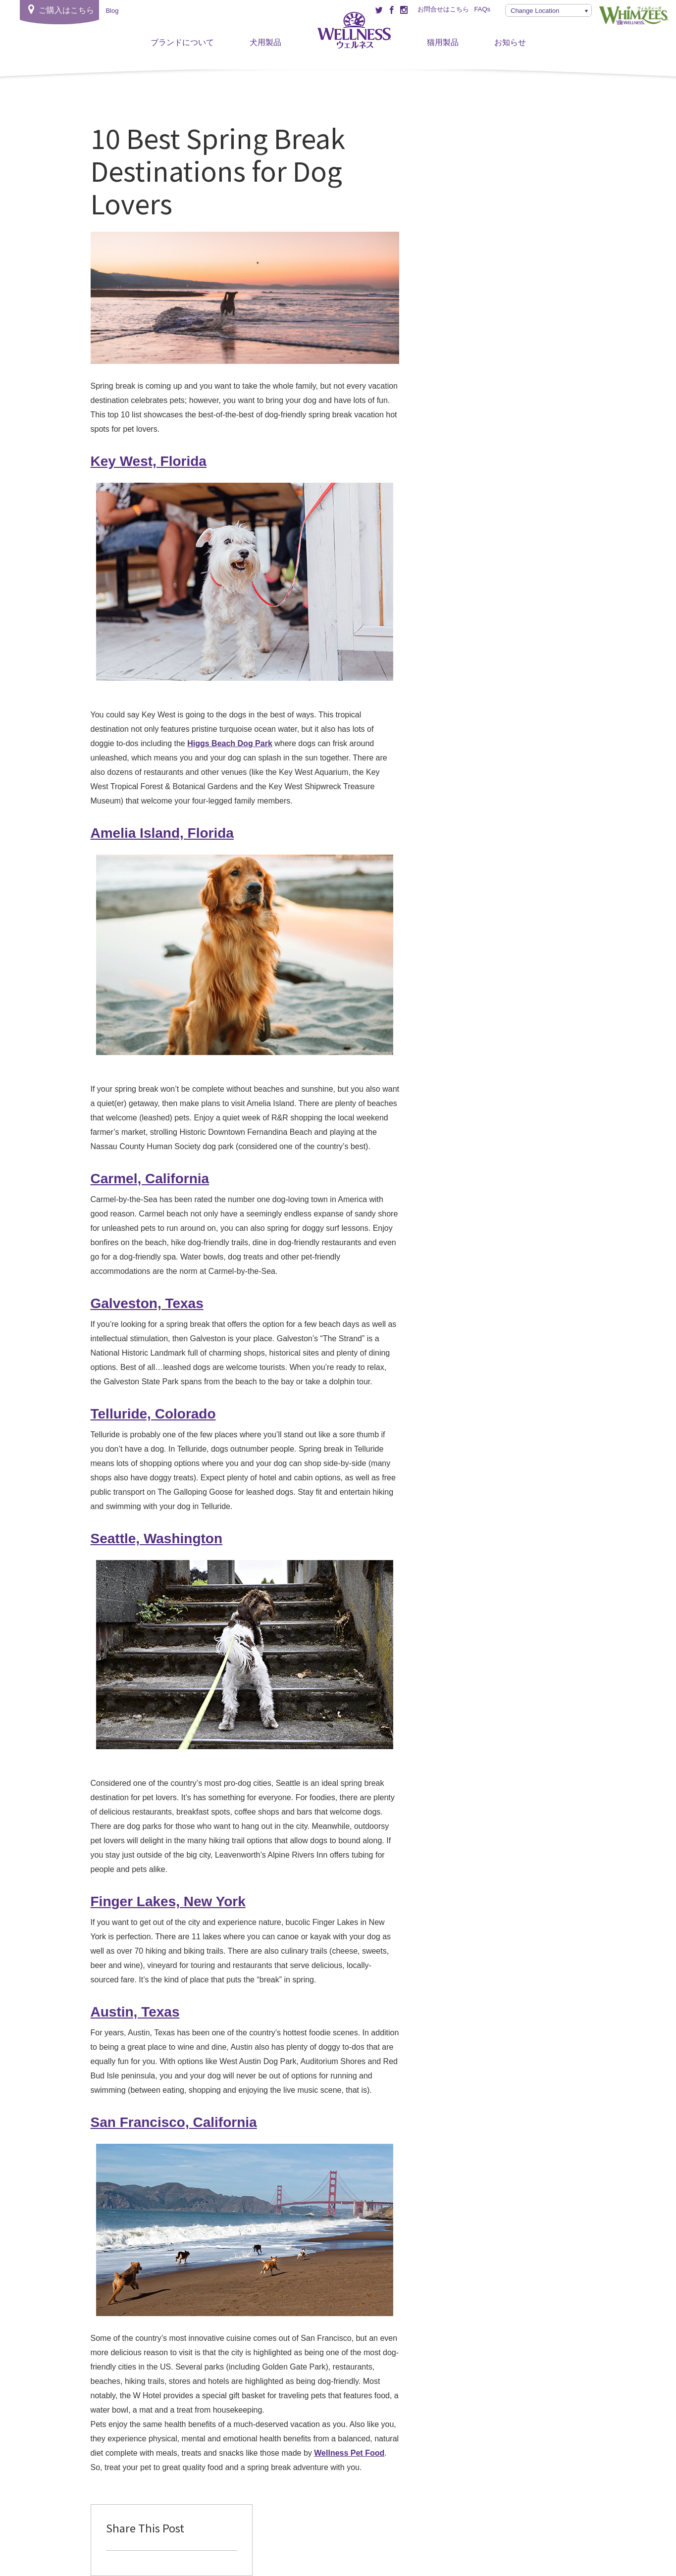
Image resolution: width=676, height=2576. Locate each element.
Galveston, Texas (147, 1303)
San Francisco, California (174, 2122)
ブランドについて (182, 42)
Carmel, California (150, 1178)
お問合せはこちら (443, 9)
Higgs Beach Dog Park (229, 743)
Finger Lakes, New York (168, 1901)
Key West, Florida (149, 461)
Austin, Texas (135, 2012)
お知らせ (510, 42)
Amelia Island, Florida (162, 833)
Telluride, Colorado (153, 1413)
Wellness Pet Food (349, 2453)
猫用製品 (443, 42)
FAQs (482, 9)
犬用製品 (265, 42)
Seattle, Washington (157, 1538)
